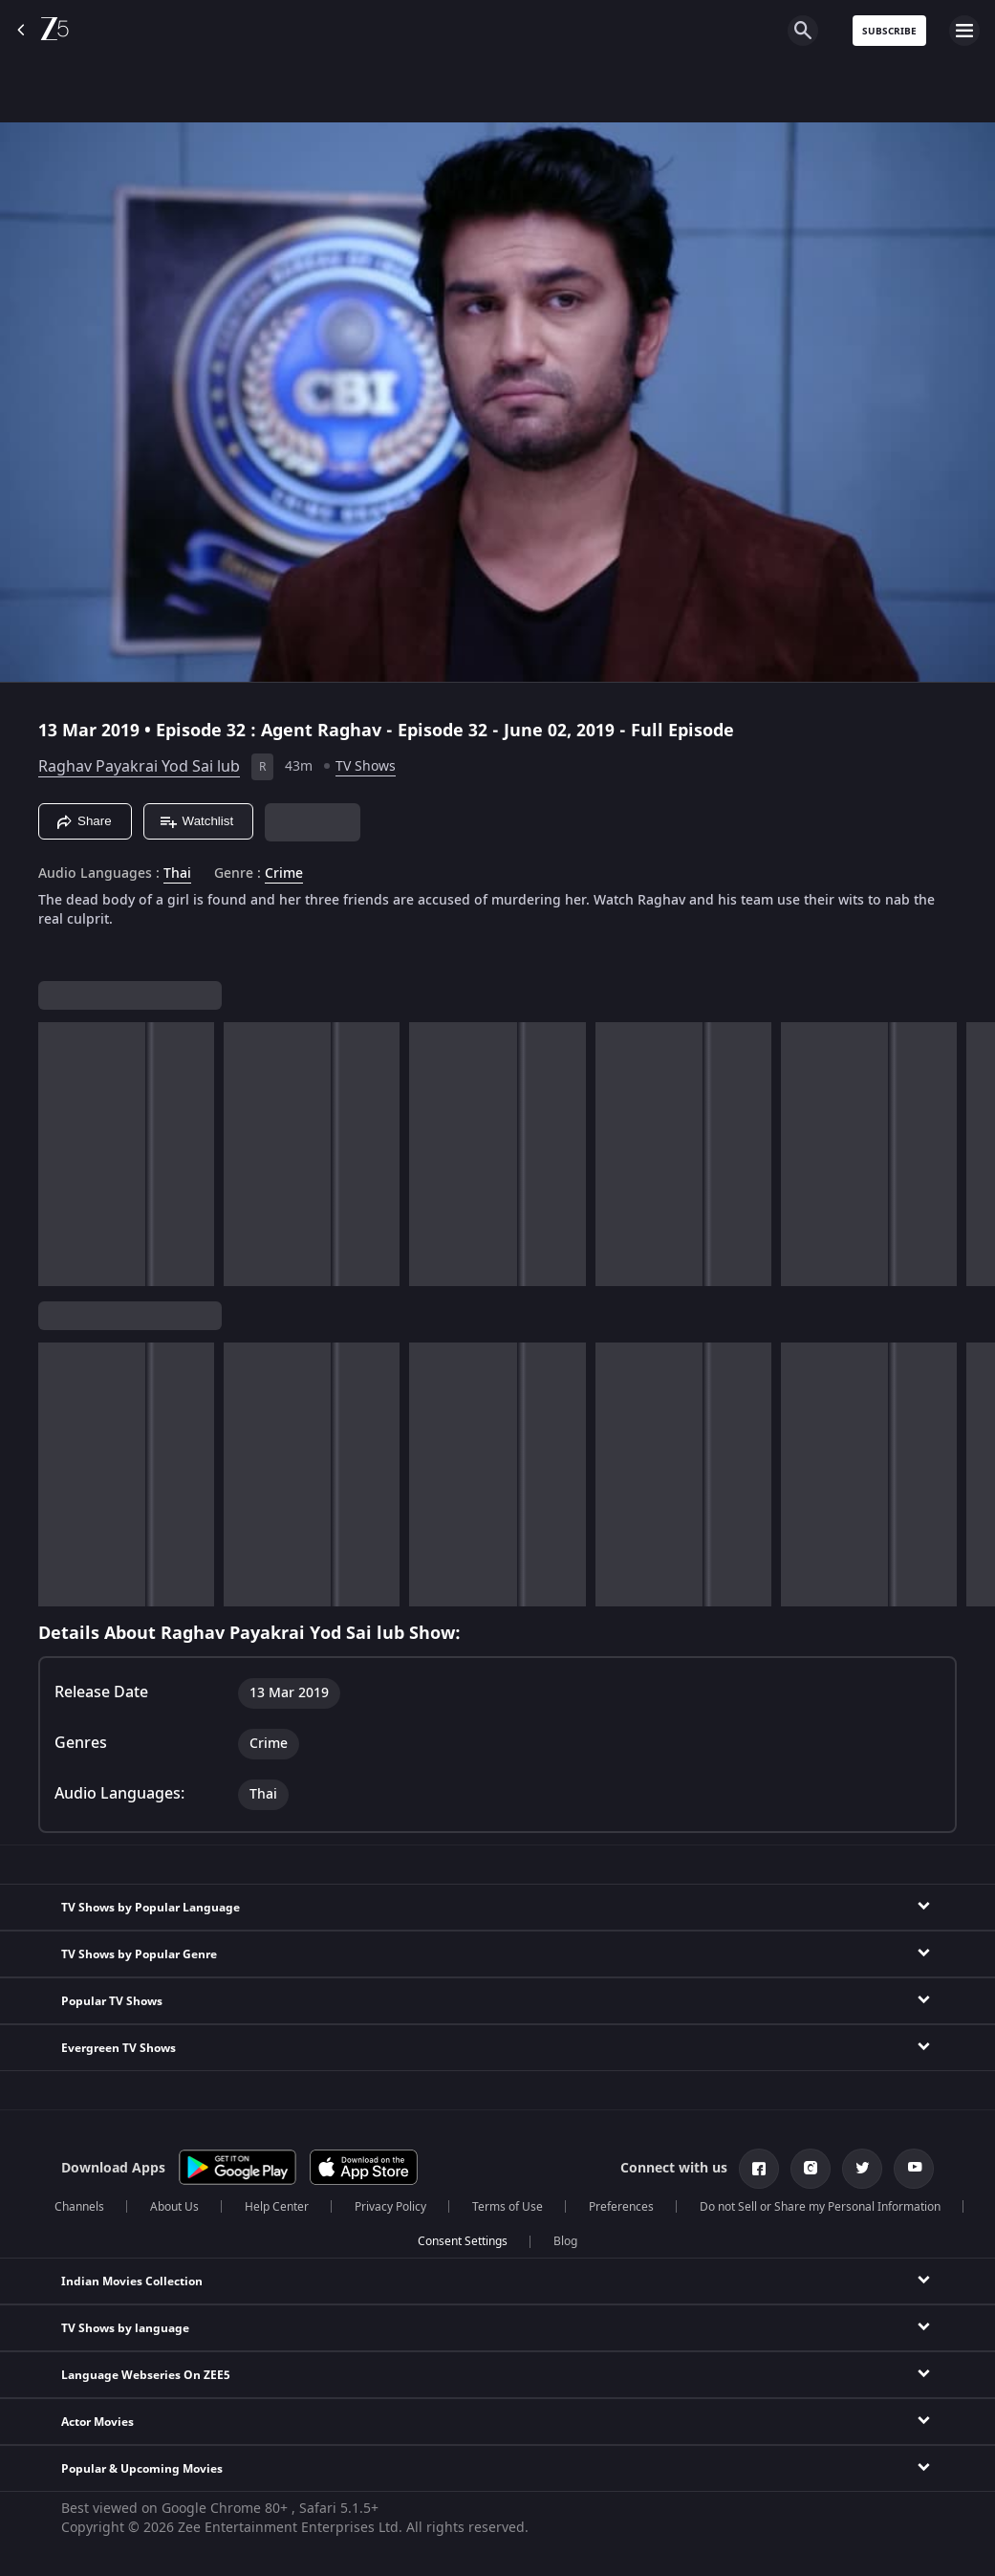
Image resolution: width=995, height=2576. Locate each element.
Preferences (621, 2207)
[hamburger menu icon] (964, 30)
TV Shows (365, 766)
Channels (79, 2207)
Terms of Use (507, 2207)
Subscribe (889, 31)
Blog (565, 2241)
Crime (284, 874)
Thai (177, 874)
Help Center (277, 2207)
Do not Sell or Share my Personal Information (820, 2207)
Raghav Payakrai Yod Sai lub (139, 766)
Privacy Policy (390, 2207)
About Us (174, 2207)
